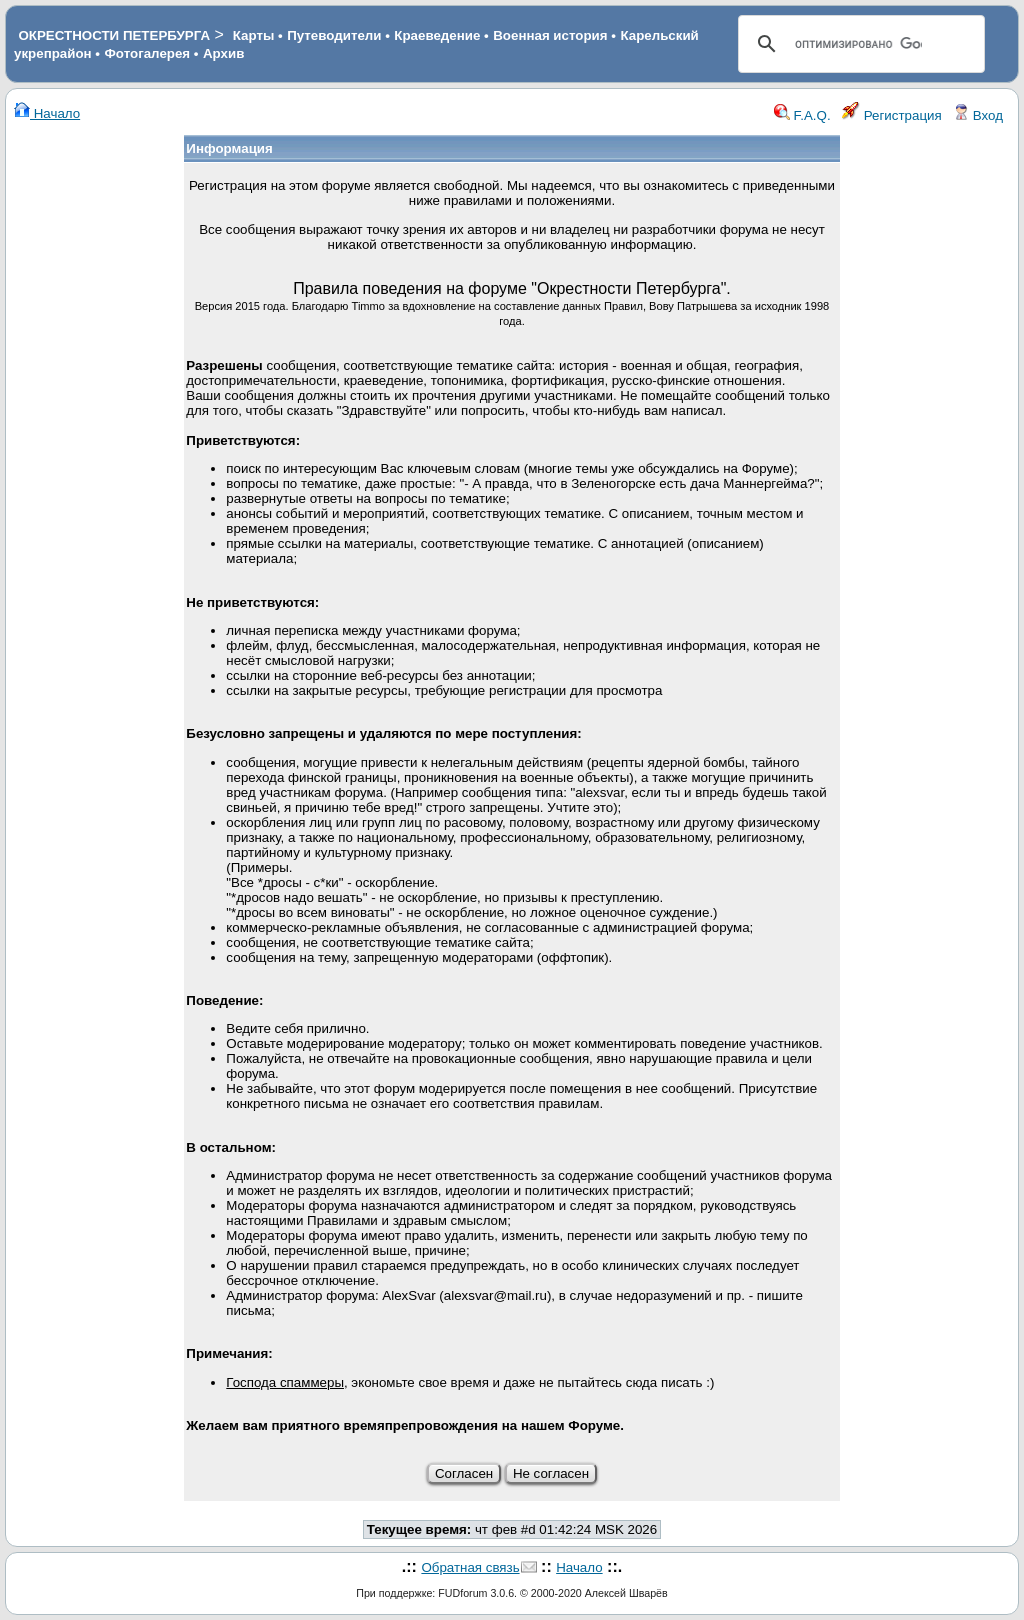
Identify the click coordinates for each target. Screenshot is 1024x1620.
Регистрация (892, 115)
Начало (47, 113)
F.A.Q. (802, 115)
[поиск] (858, 44)
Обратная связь (470, 1567)
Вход (978, 115)
